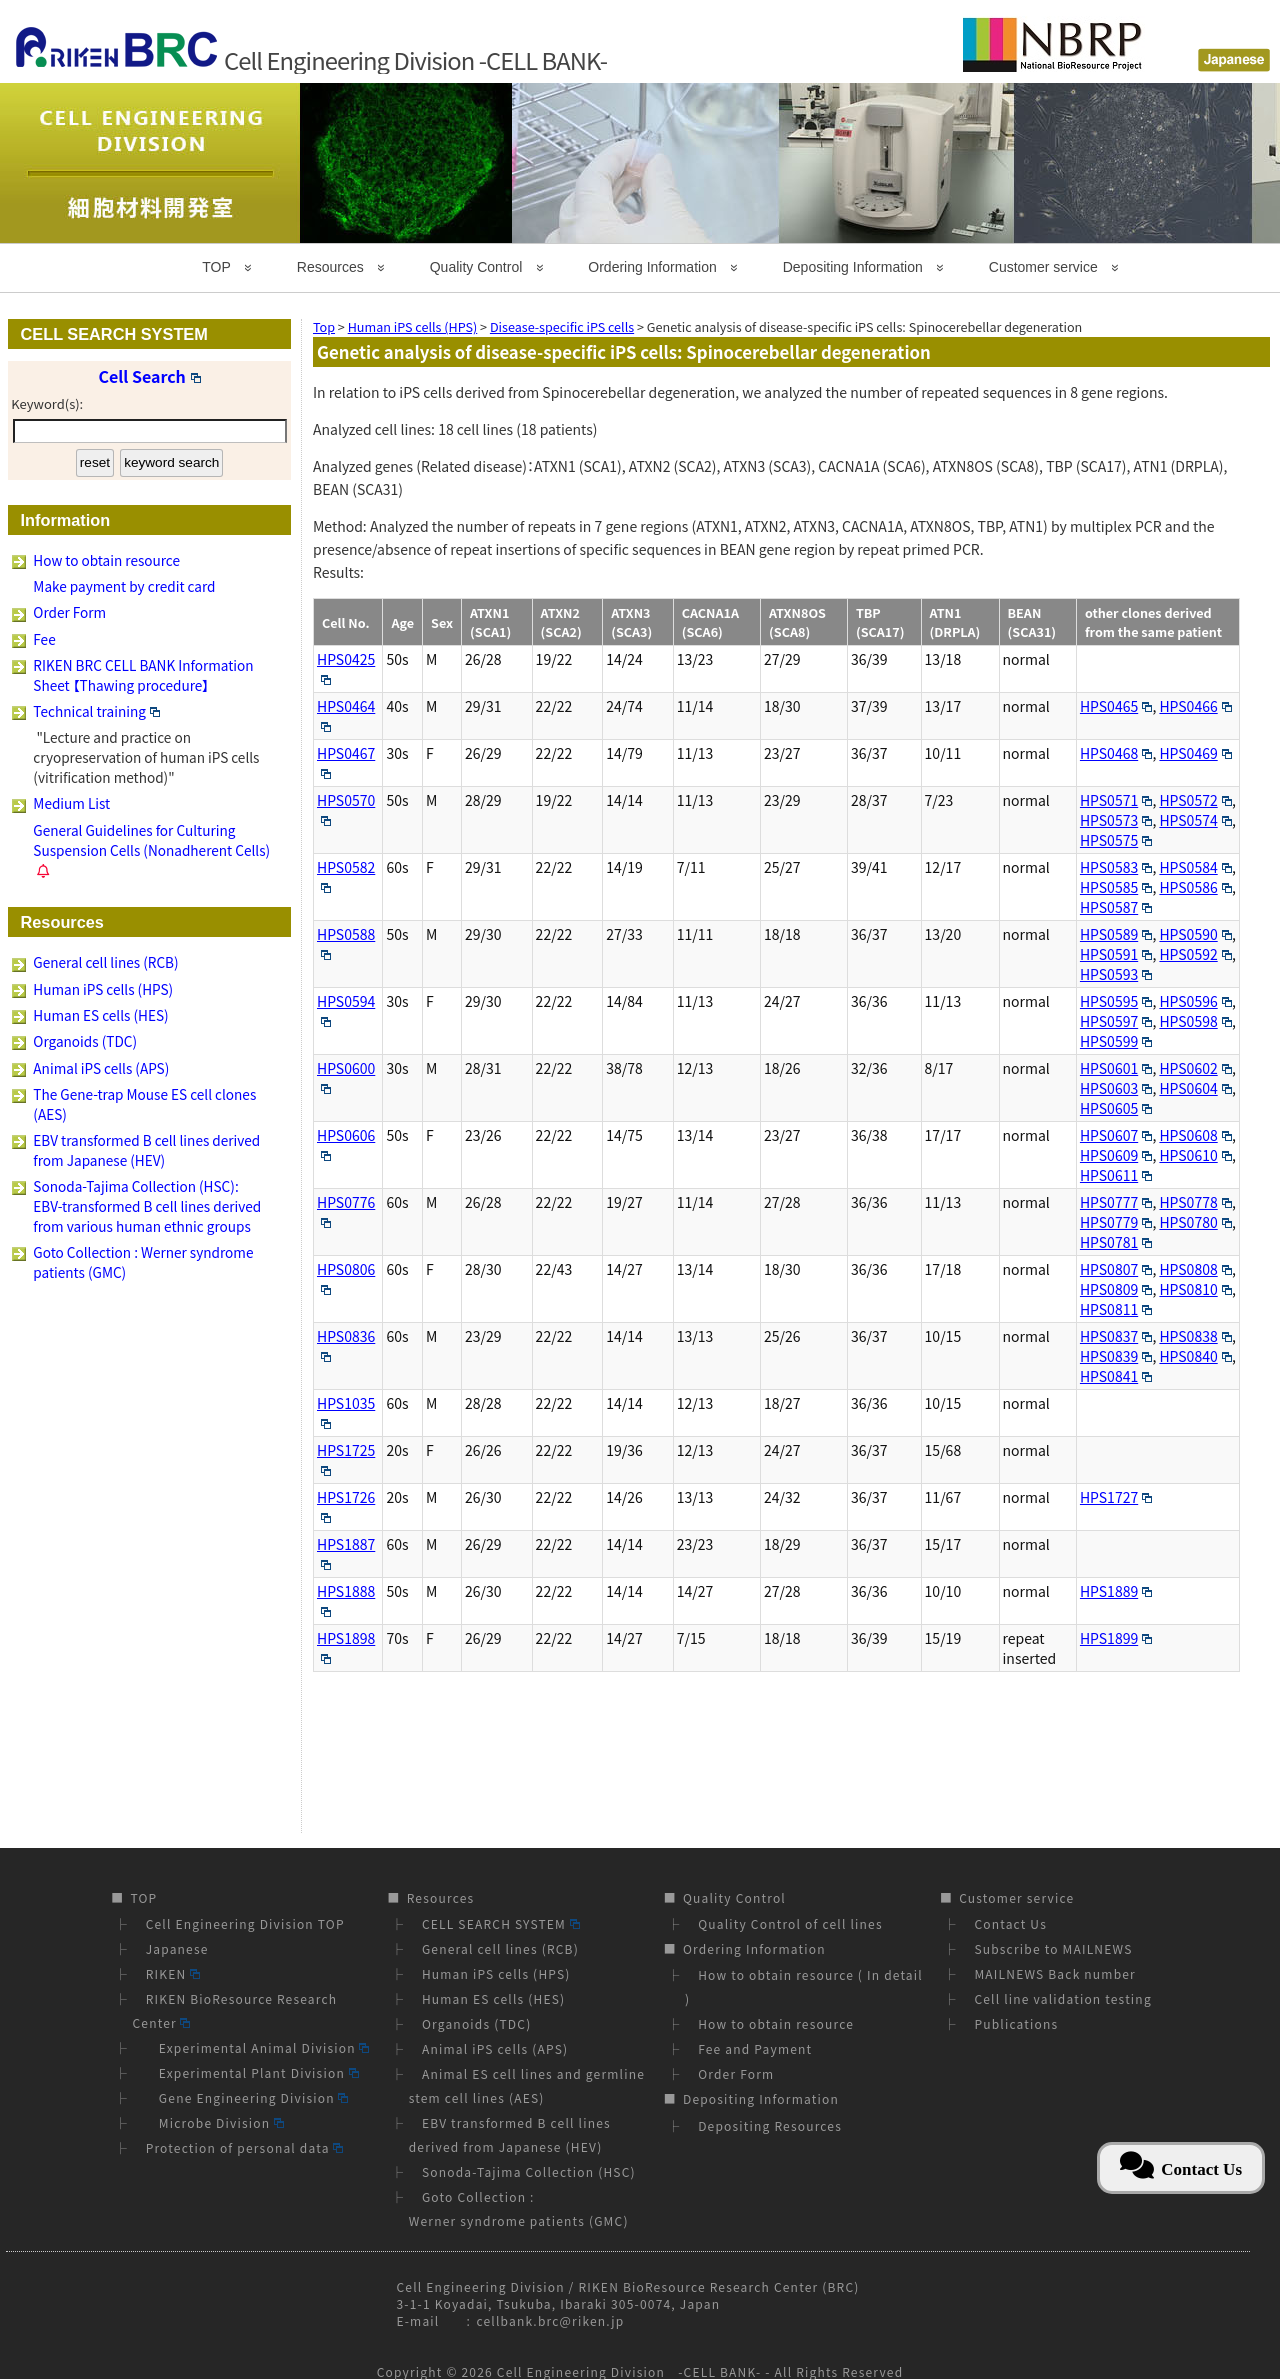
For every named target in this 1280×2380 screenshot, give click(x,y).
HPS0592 (1195, 954)
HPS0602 (1195, 1068)
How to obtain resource (106, 560)
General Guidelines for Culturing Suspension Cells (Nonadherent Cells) (151, 840)
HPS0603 (1116, 1088)
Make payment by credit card (124, 586)
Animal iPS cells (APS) (101, 1068)
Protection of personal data (245, 2147)
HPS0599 (1116, 1041)
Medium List (71, 803)
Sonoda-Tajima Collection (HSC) (529, 2171)
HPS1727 (1116, 1497)
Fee (44, 639)
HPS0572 (1195, 800)
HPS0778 (1195, 1202)
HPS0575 (1116, 840)
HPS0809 (1116, 1289)
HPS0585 (1116, 887)
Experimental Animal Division (258, 2047)
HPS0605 (1116, 1108)
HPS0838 (1195, 1336)
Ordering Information (652, 267)
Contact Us (1010, 1923)
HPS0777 (1116, 1202)
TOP (216, 267)
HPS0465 (1116, 706)
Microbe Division (215, 2122)
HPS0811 (1116, 1309)
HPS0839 (1116, 1356)
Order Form (69, 612)
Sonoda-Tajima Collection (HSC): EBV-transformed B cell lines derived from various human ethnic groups (147, 1206)
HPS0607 (1116, 1135)
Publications (1016, 2023)
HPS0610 (1195, 1155)
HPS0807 (1116, 1269)
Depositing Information (853, 267)
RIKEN (173, 1973)
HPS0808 (1195, 1269)
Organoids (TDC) (85, 1041)
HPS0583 (1116, 867)
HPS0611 (1116, 1175)
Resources (330, 267)
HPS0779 (1116, 1222)
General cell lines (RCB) (105, 962)
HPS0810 (1195, 1289)
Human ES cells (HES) (100, 1015)
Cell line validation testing (1062, 1998)
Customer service (1043, 267)
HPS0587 (1116, 907)
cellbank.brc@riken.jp (550, 2320)
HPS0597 (1116, 1021)
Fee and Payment (755, 2048)
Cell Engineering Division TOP (245, 1923)
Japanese (177, 1948)
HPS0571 (1116, 800)
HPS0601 (1116, 1068)
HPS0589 (1116, 934)
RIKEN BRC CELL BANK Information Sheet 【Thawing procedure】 (143, 675)
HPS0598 (1195, 1021)
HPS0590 (1195, 934)
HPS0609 (1116, 1155)
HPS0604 (1195, 1088)
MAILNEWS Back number (1055, 1973)
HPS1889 (1116, 1591)
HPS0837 (1116, 1336)
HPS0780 (1195, 1222)
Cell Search (150, 376)
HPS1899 (1116, 1638)
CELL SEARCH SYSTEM (501, 1923)
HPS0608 (1195, 1135)
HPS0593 (1116, 974)
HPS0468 (1116, 753)
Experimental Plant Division (252, 2072)
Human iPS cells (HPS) (103, 989)
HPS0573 (1116, 820)
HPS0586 (1195, 887)
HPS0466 (1195, 706)
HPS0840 (1195, 1356)
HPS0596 (1195, 1001)
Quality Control (476, 267)
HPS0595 (1116, 1001)
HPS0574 (1195, 820)
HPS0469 (1195, 753)
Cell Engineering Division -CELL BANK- (629, 2371)
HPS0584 (1195, 867)
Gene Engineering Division (247, 2097)
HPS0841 (1116, 1376)
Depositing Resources (770, 2125)
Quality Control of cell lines (790, 1923)
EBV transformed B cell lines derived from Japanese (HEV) (146, 1150)
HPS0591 (1116, 954)
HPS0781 (1116, 1242)
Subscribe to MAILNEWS (1053, 1948)
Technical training (96, 711)
